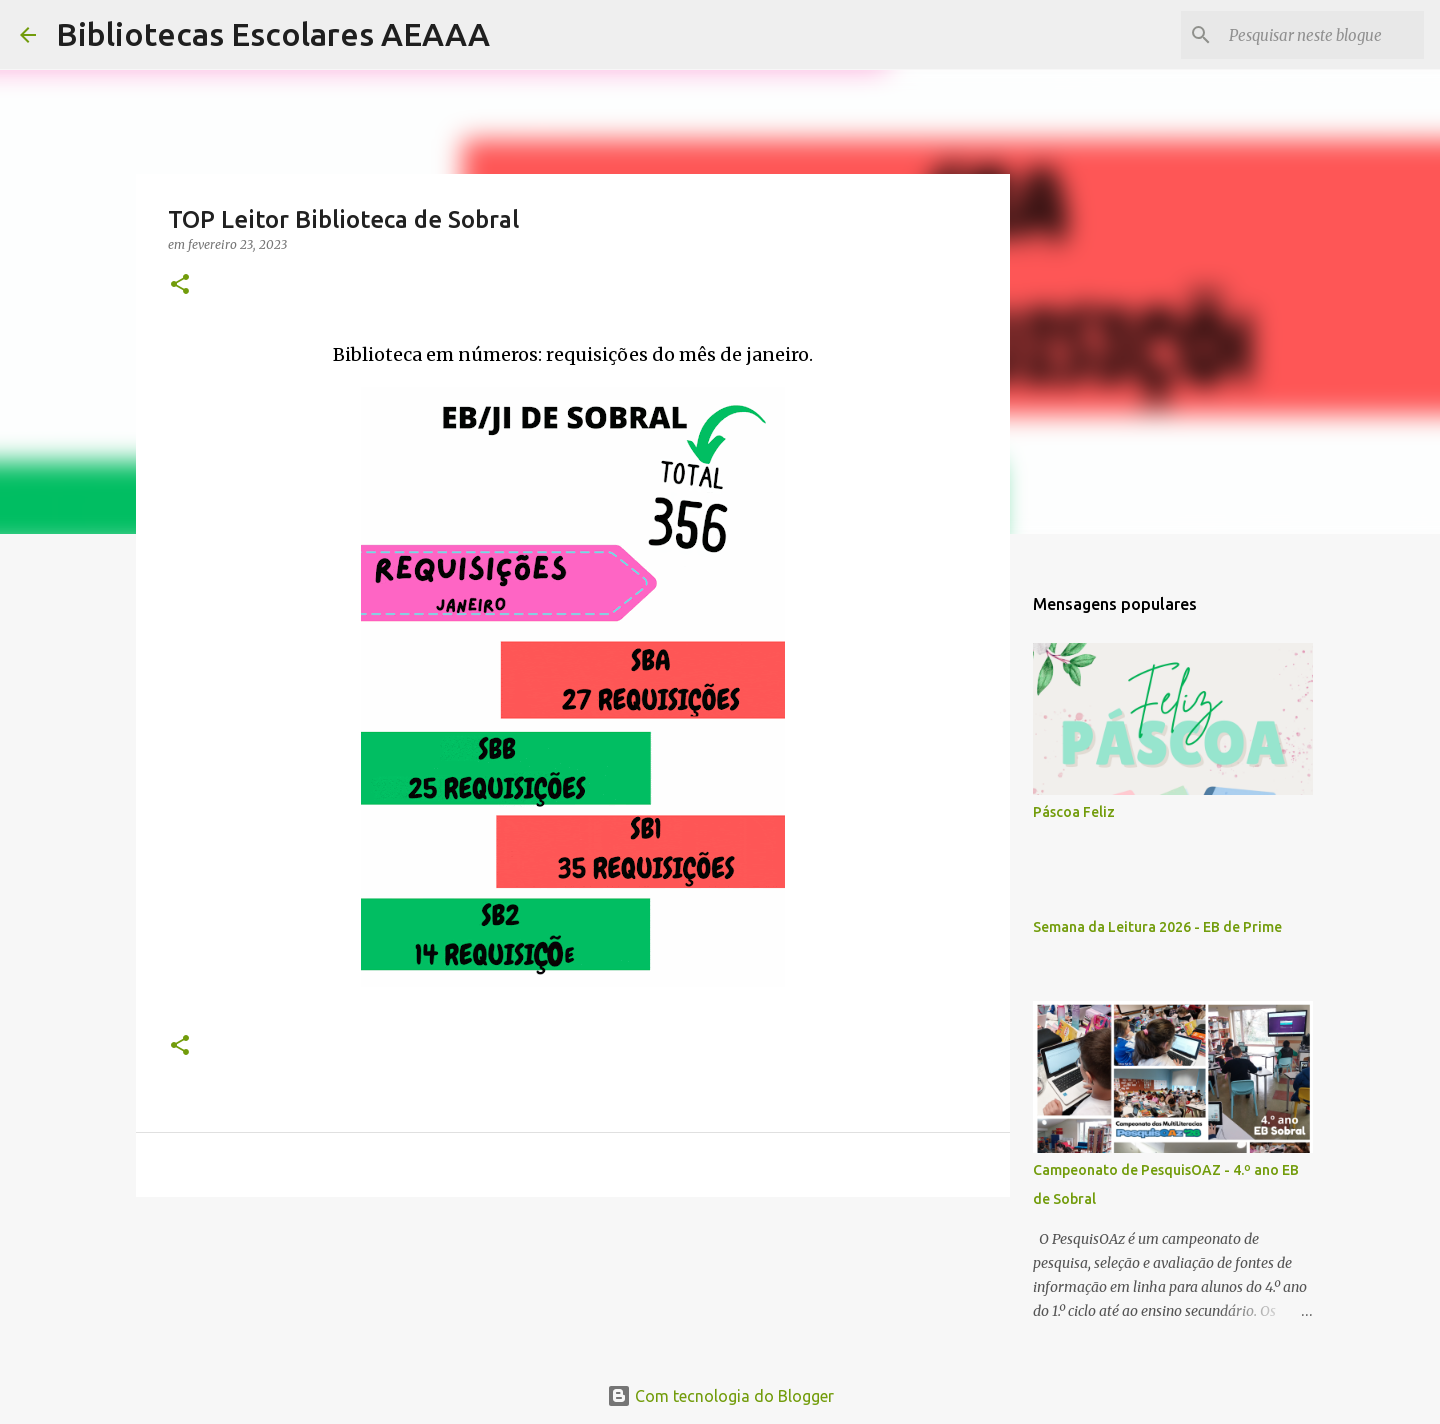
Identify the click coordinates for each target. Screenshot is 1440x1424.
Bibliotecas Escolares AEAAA (273, 34)
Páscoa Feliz (1074, 812)
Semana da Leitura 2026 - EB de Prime (1157, 927)
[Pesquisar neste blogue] (1319, 35)
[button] (180, 285)
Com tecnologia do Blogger (720, 1396)
